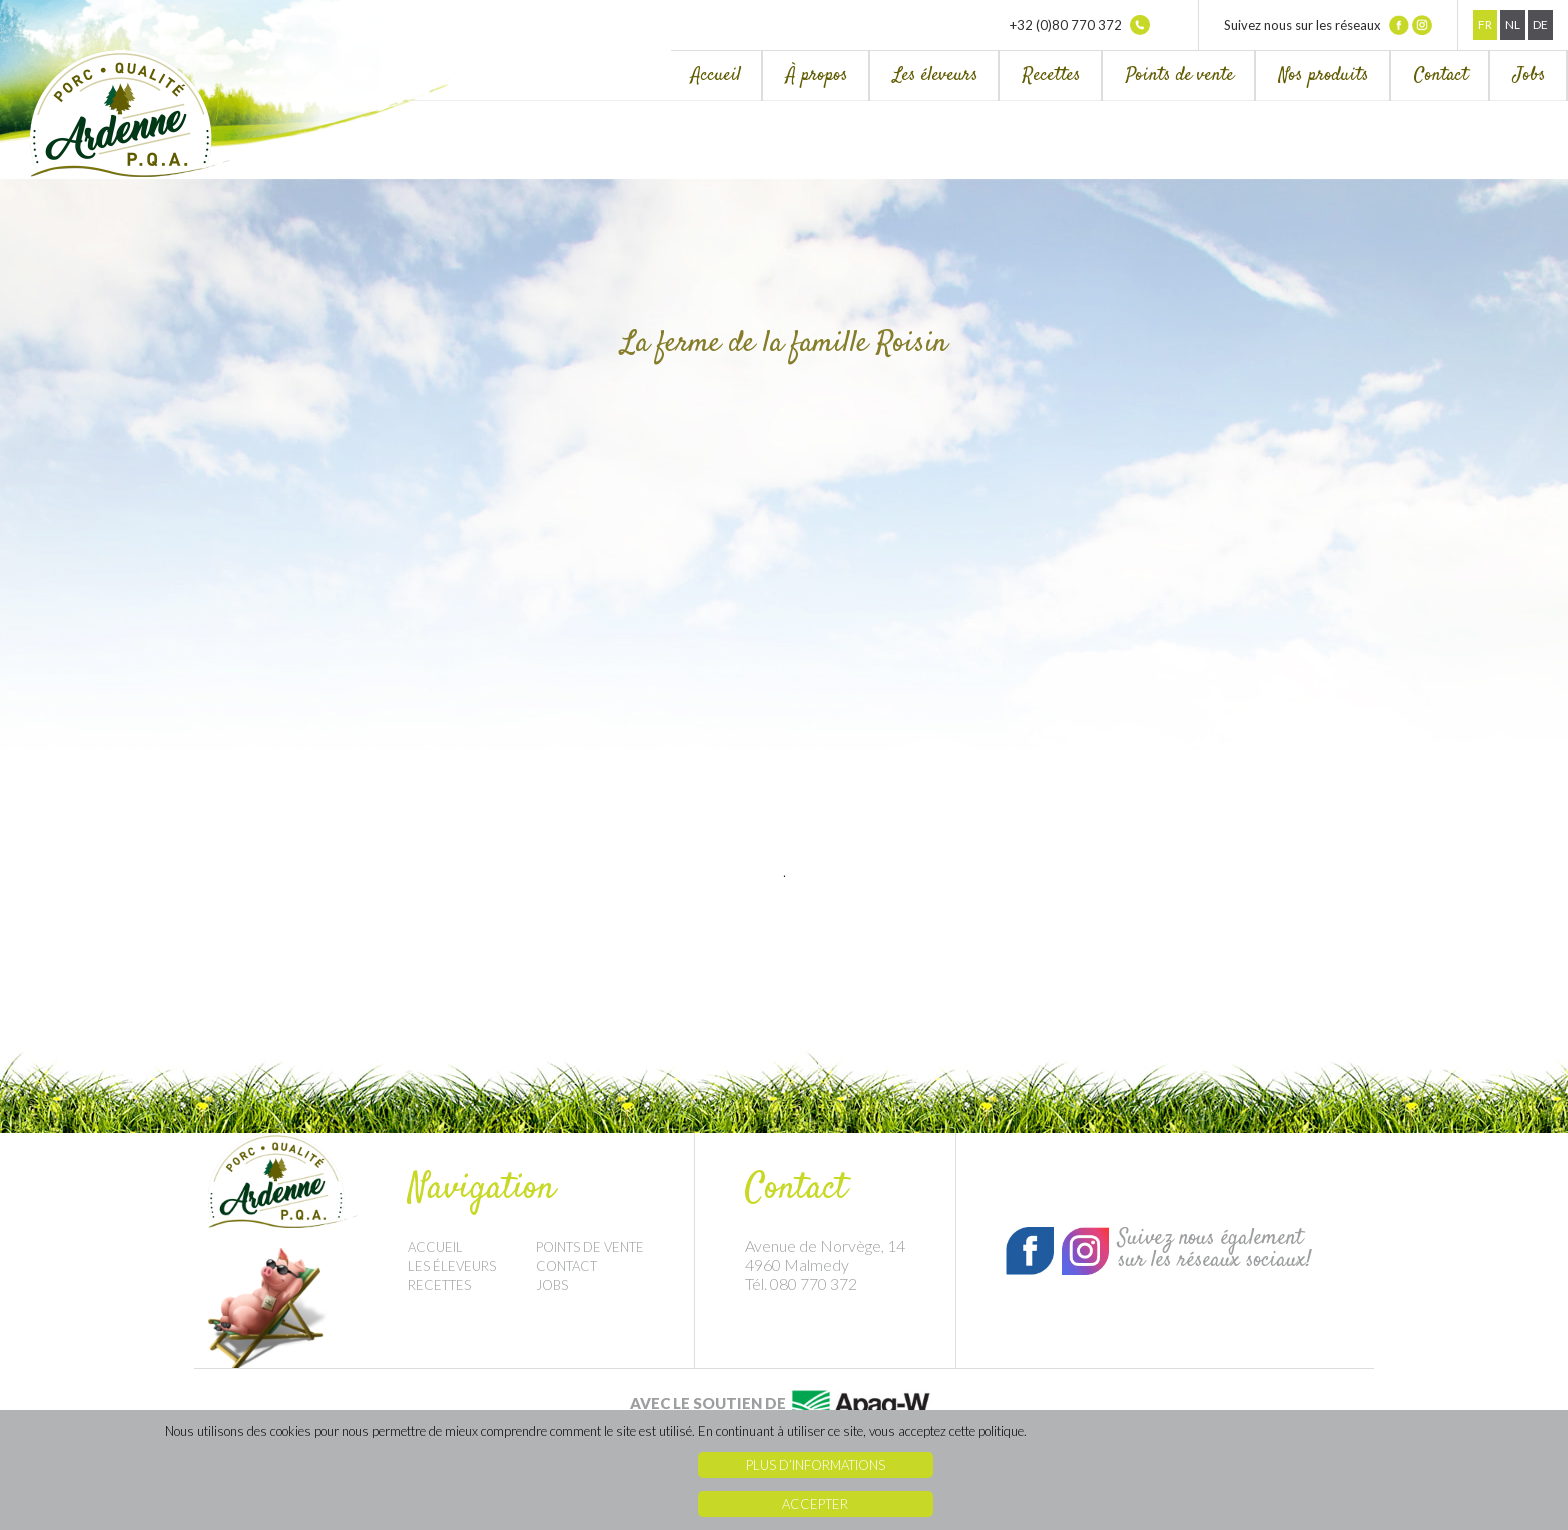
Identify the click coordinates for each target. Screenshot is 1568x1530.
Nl (1512, 24)
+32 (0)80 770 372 (1080, 25)
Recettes (1052, 75)
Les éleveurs (935, 75)
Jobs (1529, 75)
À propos (817, 75)
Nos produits (1324, 75)
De (1540, 24)
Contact (1441, 75)
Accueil (716, 75)
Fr (1485, 24)
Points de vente (1180, 75)
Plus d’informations (815, 1465)
